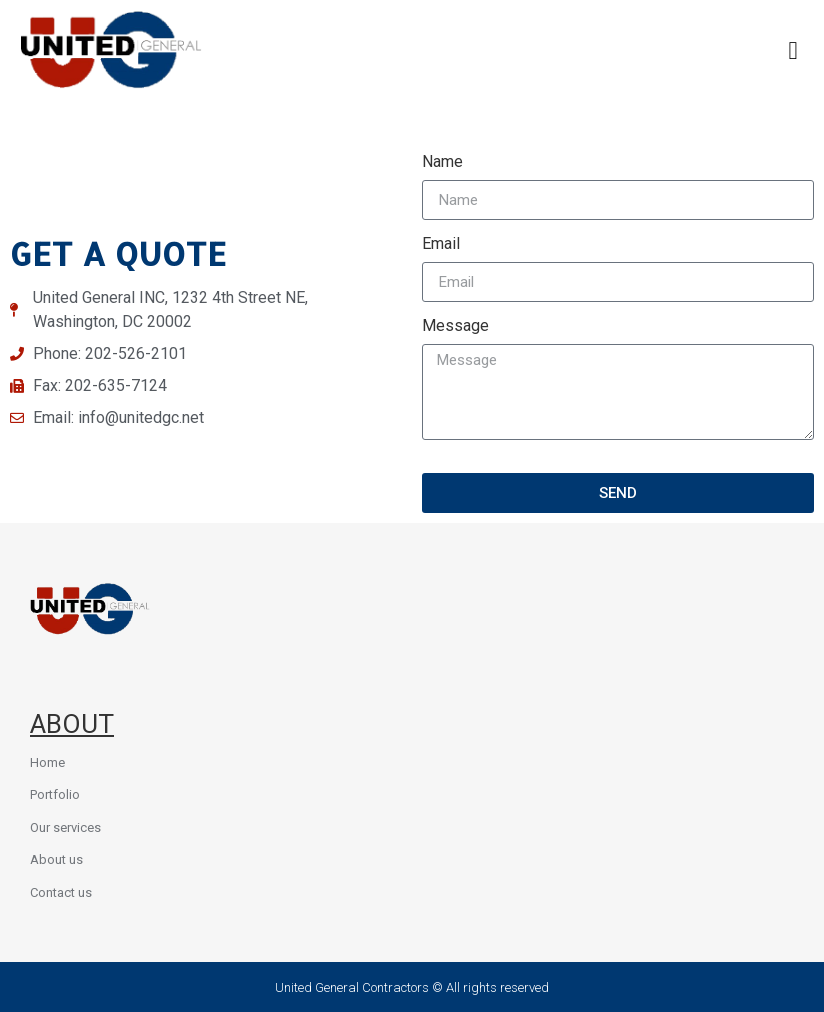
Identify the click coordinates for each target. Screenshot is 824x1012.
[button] (793, 50)
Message (455, 326)
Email (441, 244)
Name (442, 162)
